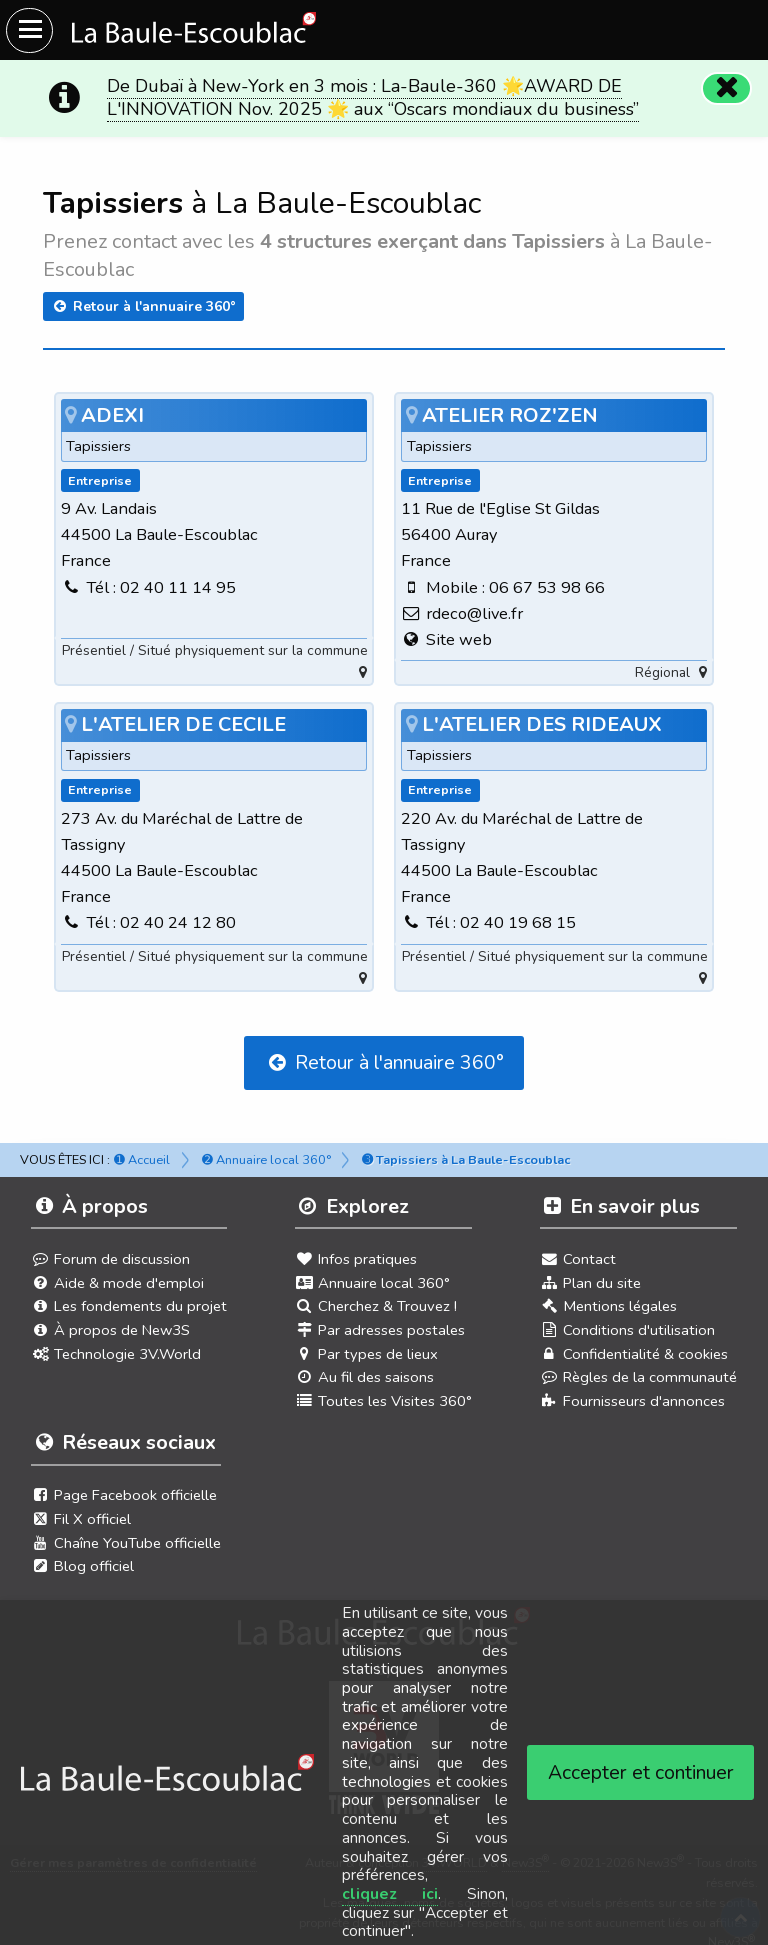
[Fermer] (724, 86)
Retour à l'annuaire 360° (143, 306)
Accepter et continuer (641, 1772)
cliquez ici (390, 1894)
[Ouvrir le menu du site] (29, 30)
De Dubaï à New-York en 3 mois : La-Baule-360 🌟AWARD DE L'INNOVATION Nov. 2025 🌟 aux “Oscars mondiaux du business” (373, 97)
